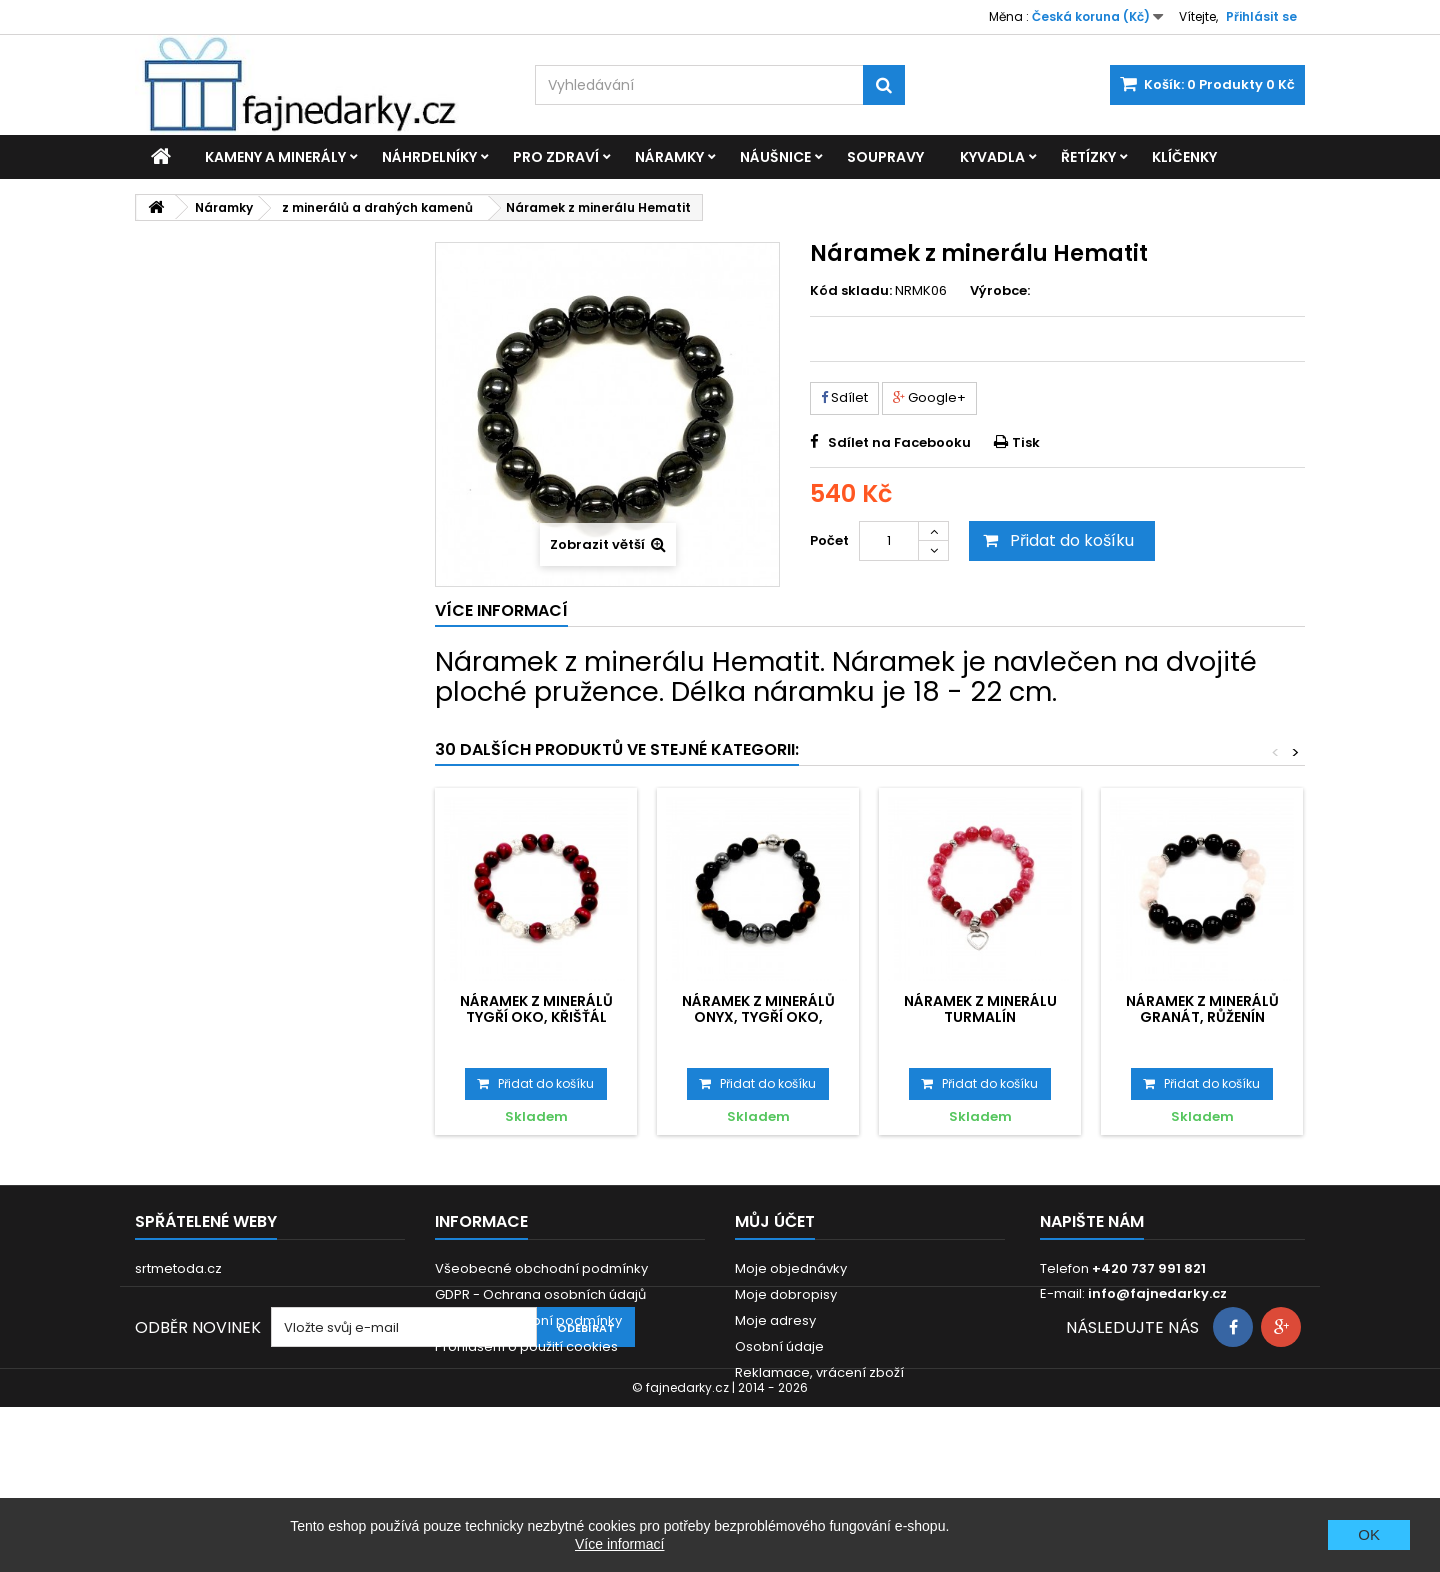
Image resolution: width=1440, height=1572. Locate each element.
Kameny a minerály (275, 157)
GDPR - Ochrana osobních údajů (540, 1294)
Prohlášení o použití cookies (526, 1346)
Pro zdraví (556, 157)
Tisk (1026, 442)
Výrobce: (1000, 291)
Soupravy (885, 157)
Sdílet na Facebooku (899, 442)
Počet (829, 540)
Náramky (669, 157)
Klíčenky (1184, 157)
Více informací (619, 1544)
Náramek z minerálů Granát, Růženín (1202, 1009)
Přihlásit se (1261, 16)
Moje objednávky (791, 1268)
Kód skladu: (851, 291)
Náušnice (775, 157)
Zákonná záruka (488, 1424)
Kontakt (459, 1398)
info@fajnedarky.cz (1157, 1293)
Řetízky (1088, 157)
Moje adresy (775, 1320)
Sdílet (844, 397)
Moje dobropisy (786, 1294)
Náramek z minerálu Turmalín (980, 1009)
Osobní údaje (779, 1346)
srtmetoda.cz (178, 1268)
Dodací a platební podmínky (528, 1320)
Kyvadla (992, 157)
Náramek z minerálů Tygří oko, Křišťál (536, 1009)
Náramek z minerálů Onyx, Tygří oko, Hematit (758, 1017)
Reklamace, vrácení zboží (819, 1372)
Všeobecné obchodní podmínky (541, 1268)
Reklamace (472, 1372)
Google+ (929, 397)
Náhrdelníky (429, 157)
